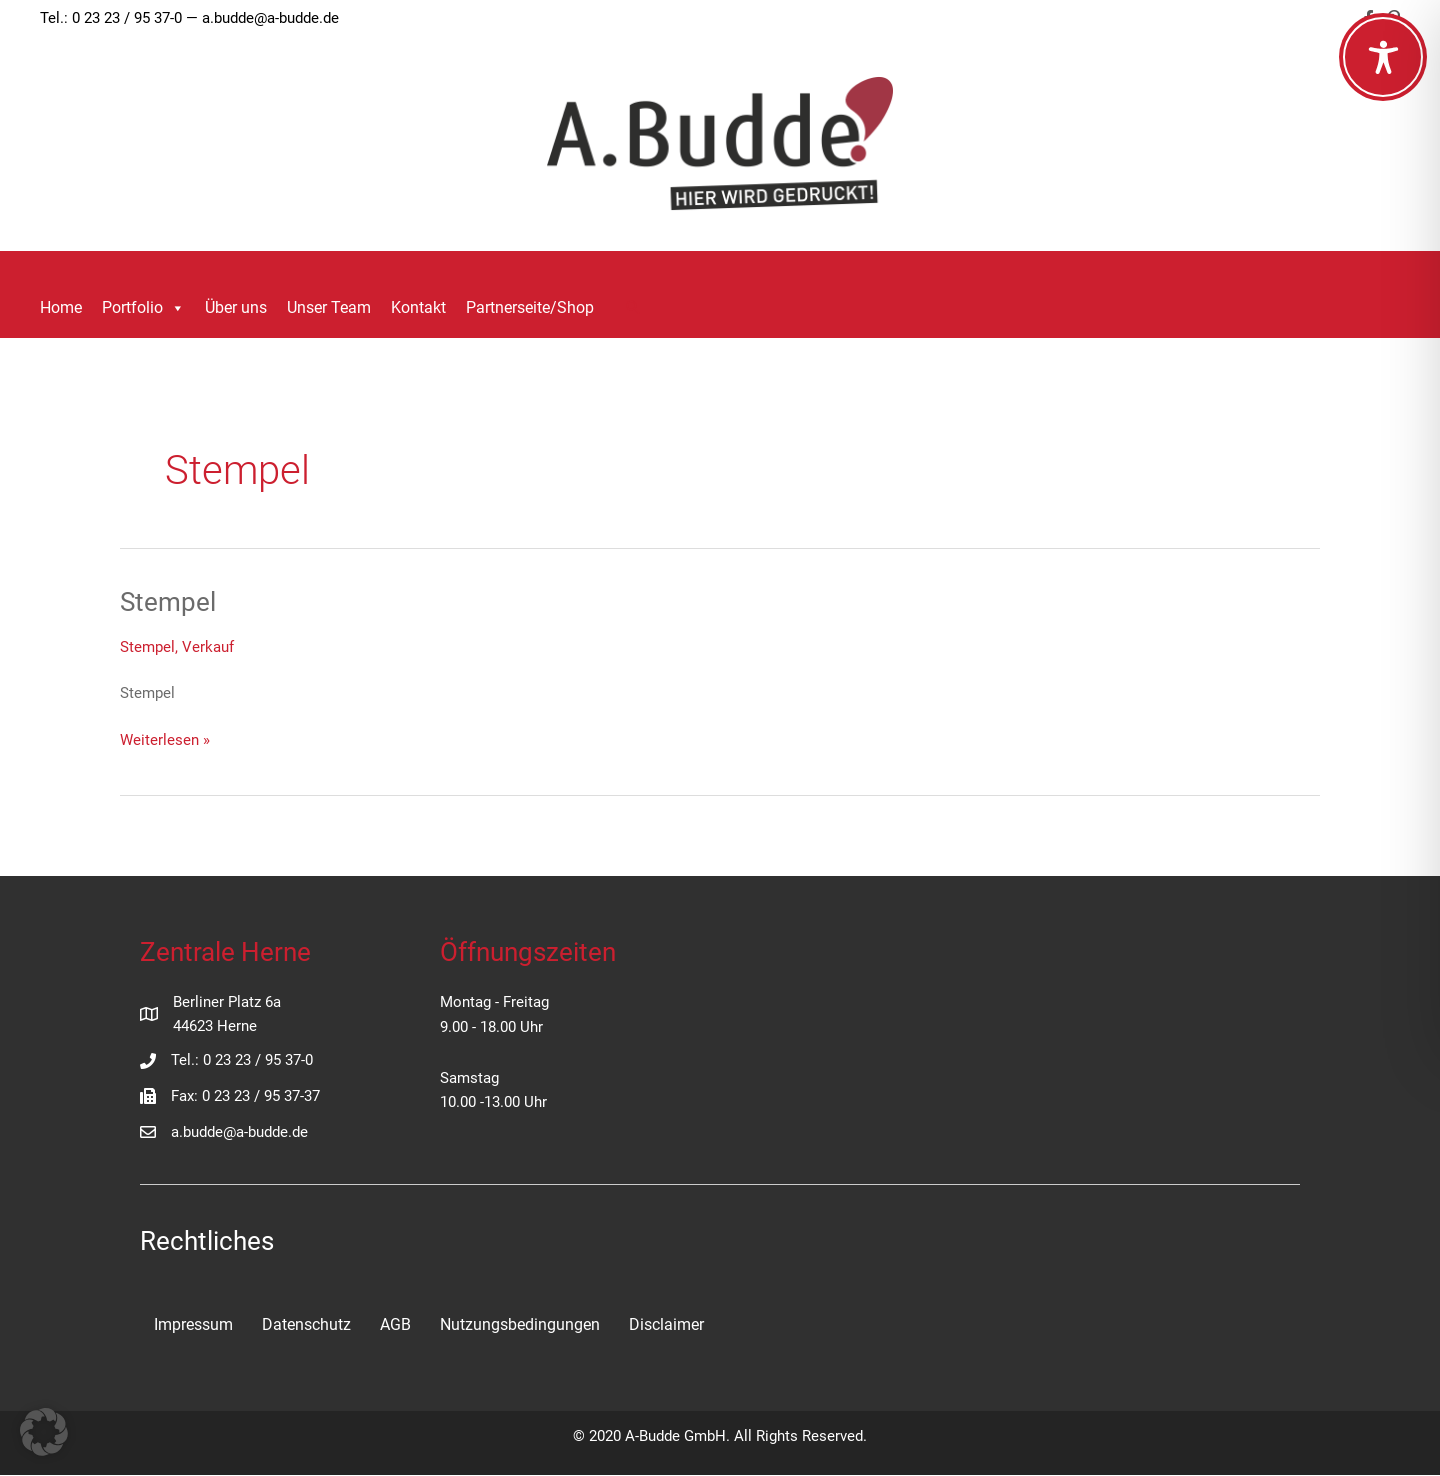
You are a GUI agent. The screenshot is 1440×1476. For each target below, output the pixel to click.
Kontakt (418, 307)
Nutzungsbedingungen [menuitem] (520, 1324)
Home (61, 307)
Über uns (236, 307)
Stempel (168, 602)
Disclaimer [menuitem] (666, 1324)
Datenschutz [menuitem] (306, 1324)
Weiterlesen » (165, 738)
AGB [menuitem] (395, 1324)
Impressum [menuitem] (193, 1324)
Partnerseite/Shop (530, 307)
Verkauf (208, 647)
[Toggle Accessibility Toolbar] (1383, 57)
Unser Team (329, 307)
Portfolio (143, 308)
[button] (633, 308)
